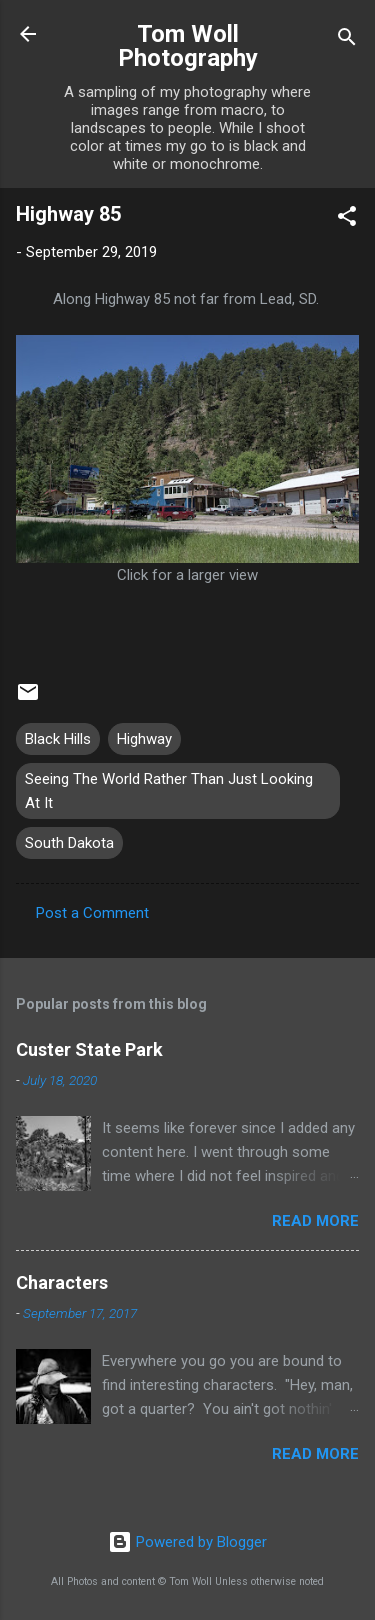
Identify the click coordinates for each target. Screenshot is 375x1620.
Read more (315, 1221)
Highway (144, 739)
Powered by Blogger (187, 1542)
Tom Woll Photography (188, 46)
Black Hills (58, 739)
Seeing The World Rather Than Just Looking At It (169, 791)
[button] (347, 219)
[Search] (347, 40)
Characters (62, 1282)
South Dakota (69, 843)
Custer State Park (89, 1049)
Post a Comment (92, 913)
